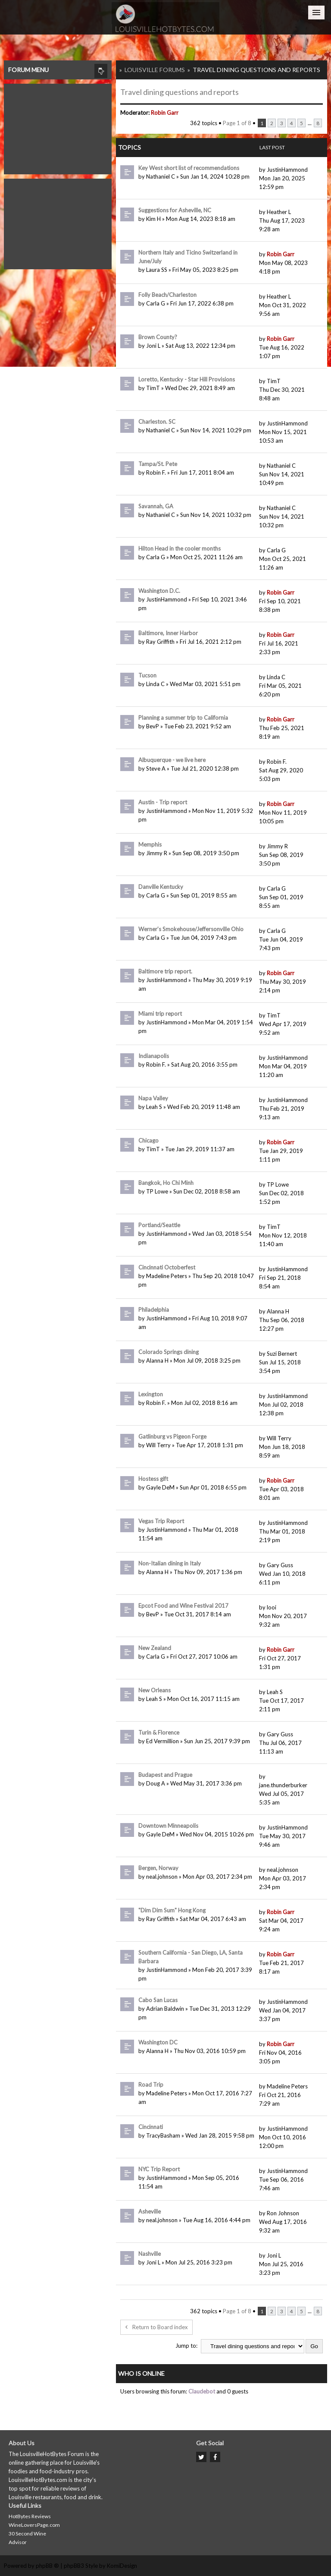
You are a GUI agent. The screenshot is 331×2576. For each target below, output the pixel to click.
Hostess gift (153, 1478)
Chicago (148, 1140)
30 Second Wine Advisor (27, 2537)
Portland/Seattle (159, 1225)
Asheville (149, 2211)
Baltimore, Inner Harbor (168, 633)
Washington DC (158, 2042)
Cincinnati (150, 2126)
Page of (237, 123)
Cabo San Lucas (158, 2000)
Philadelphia (153, 1309)
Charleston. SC (156, 421)
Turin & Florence (158, 1732)
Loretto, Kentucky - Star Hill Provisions (186, 379)
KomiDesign (122, 2565)
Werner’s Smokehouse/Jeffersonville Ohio (191, 929)
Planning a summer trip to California (183, 717)
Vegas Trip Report (161, 1521)
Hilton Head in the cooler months (179, 548)
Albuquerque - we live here (172, 759)
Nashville (149, 2253)
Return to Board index (156, 2327)
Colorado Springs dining (168, 1351)
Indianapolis (153, 1055)
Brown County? (157, 337)
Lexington (150, 1394)
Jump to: (186, 2345)
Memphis (150, 844)
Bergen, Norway (158, 1867)
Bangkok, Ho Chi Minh (166, 1182)
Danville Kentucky (160, 886)
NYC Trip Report (159, 2169)
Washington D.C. (159, 590)
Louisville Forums (155, 69)
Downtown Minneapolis (168, 1825)
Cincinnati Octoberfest (166, 1267)
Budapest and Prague (165, 1774)
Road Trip (150, 2084)
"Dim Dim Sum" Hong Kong (172, 1910)
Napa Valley (153, 1098)
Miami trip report (160, 1013)
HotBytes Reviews (30, 2516)
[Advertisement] (57, 127)
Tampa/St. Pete (157, 463)
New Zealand (154, 1647)
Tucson (147, 675)
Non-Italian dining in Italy (169, 1563)
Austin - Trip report (162, 802)
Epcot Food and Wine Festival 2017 (183, 1605)
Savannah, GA (155, 506)
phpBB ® (47, 2565)
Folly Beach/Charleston (167, 294)
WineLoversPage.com (34, 2525)
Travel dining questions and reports (256, 69)
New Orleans (154, 1690)
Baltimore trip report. (165, 971)
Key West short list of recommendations (188, 167)
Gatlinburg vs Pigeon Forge (172, 1436)
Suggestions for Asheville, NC (174, 210)
